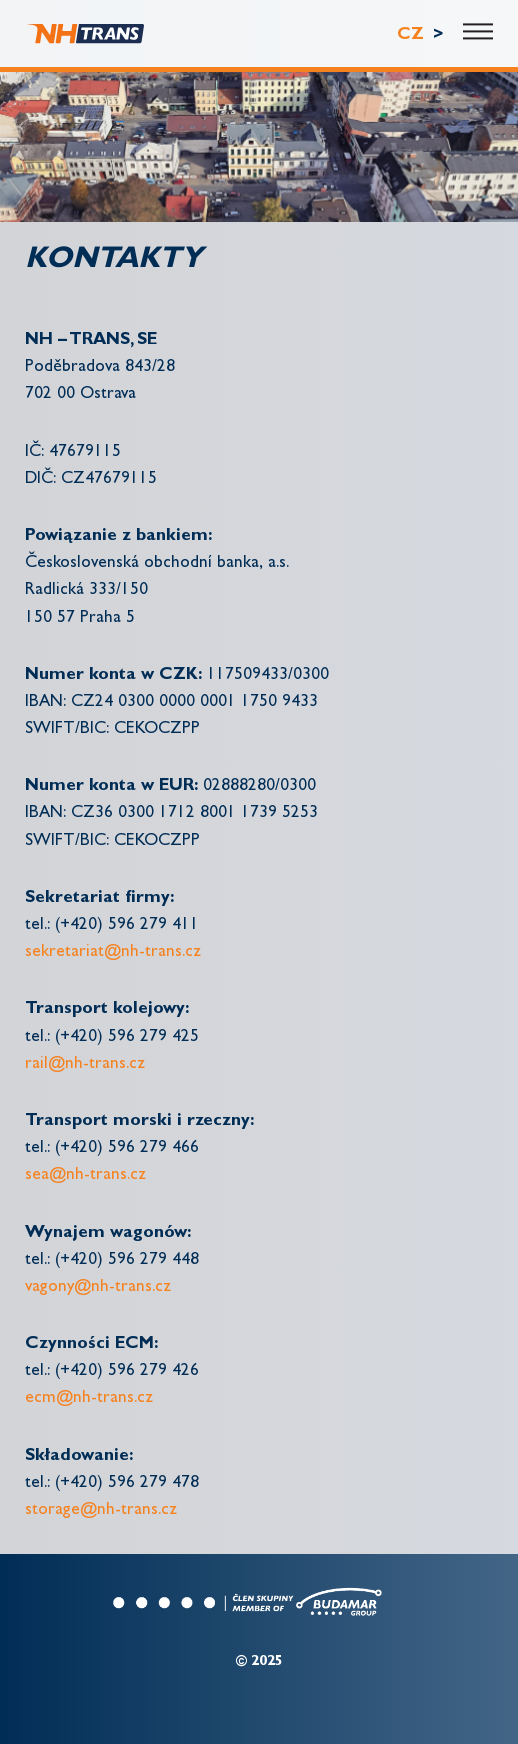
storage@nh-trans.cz (101, 1510)
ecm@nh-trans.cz (89, 1398)
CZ (413, 35)
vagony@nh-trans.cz (98, 1287)
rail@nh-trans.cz (85, 1064)
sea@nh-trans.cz (85, 1175)
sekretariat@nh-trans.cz (113, 952)
